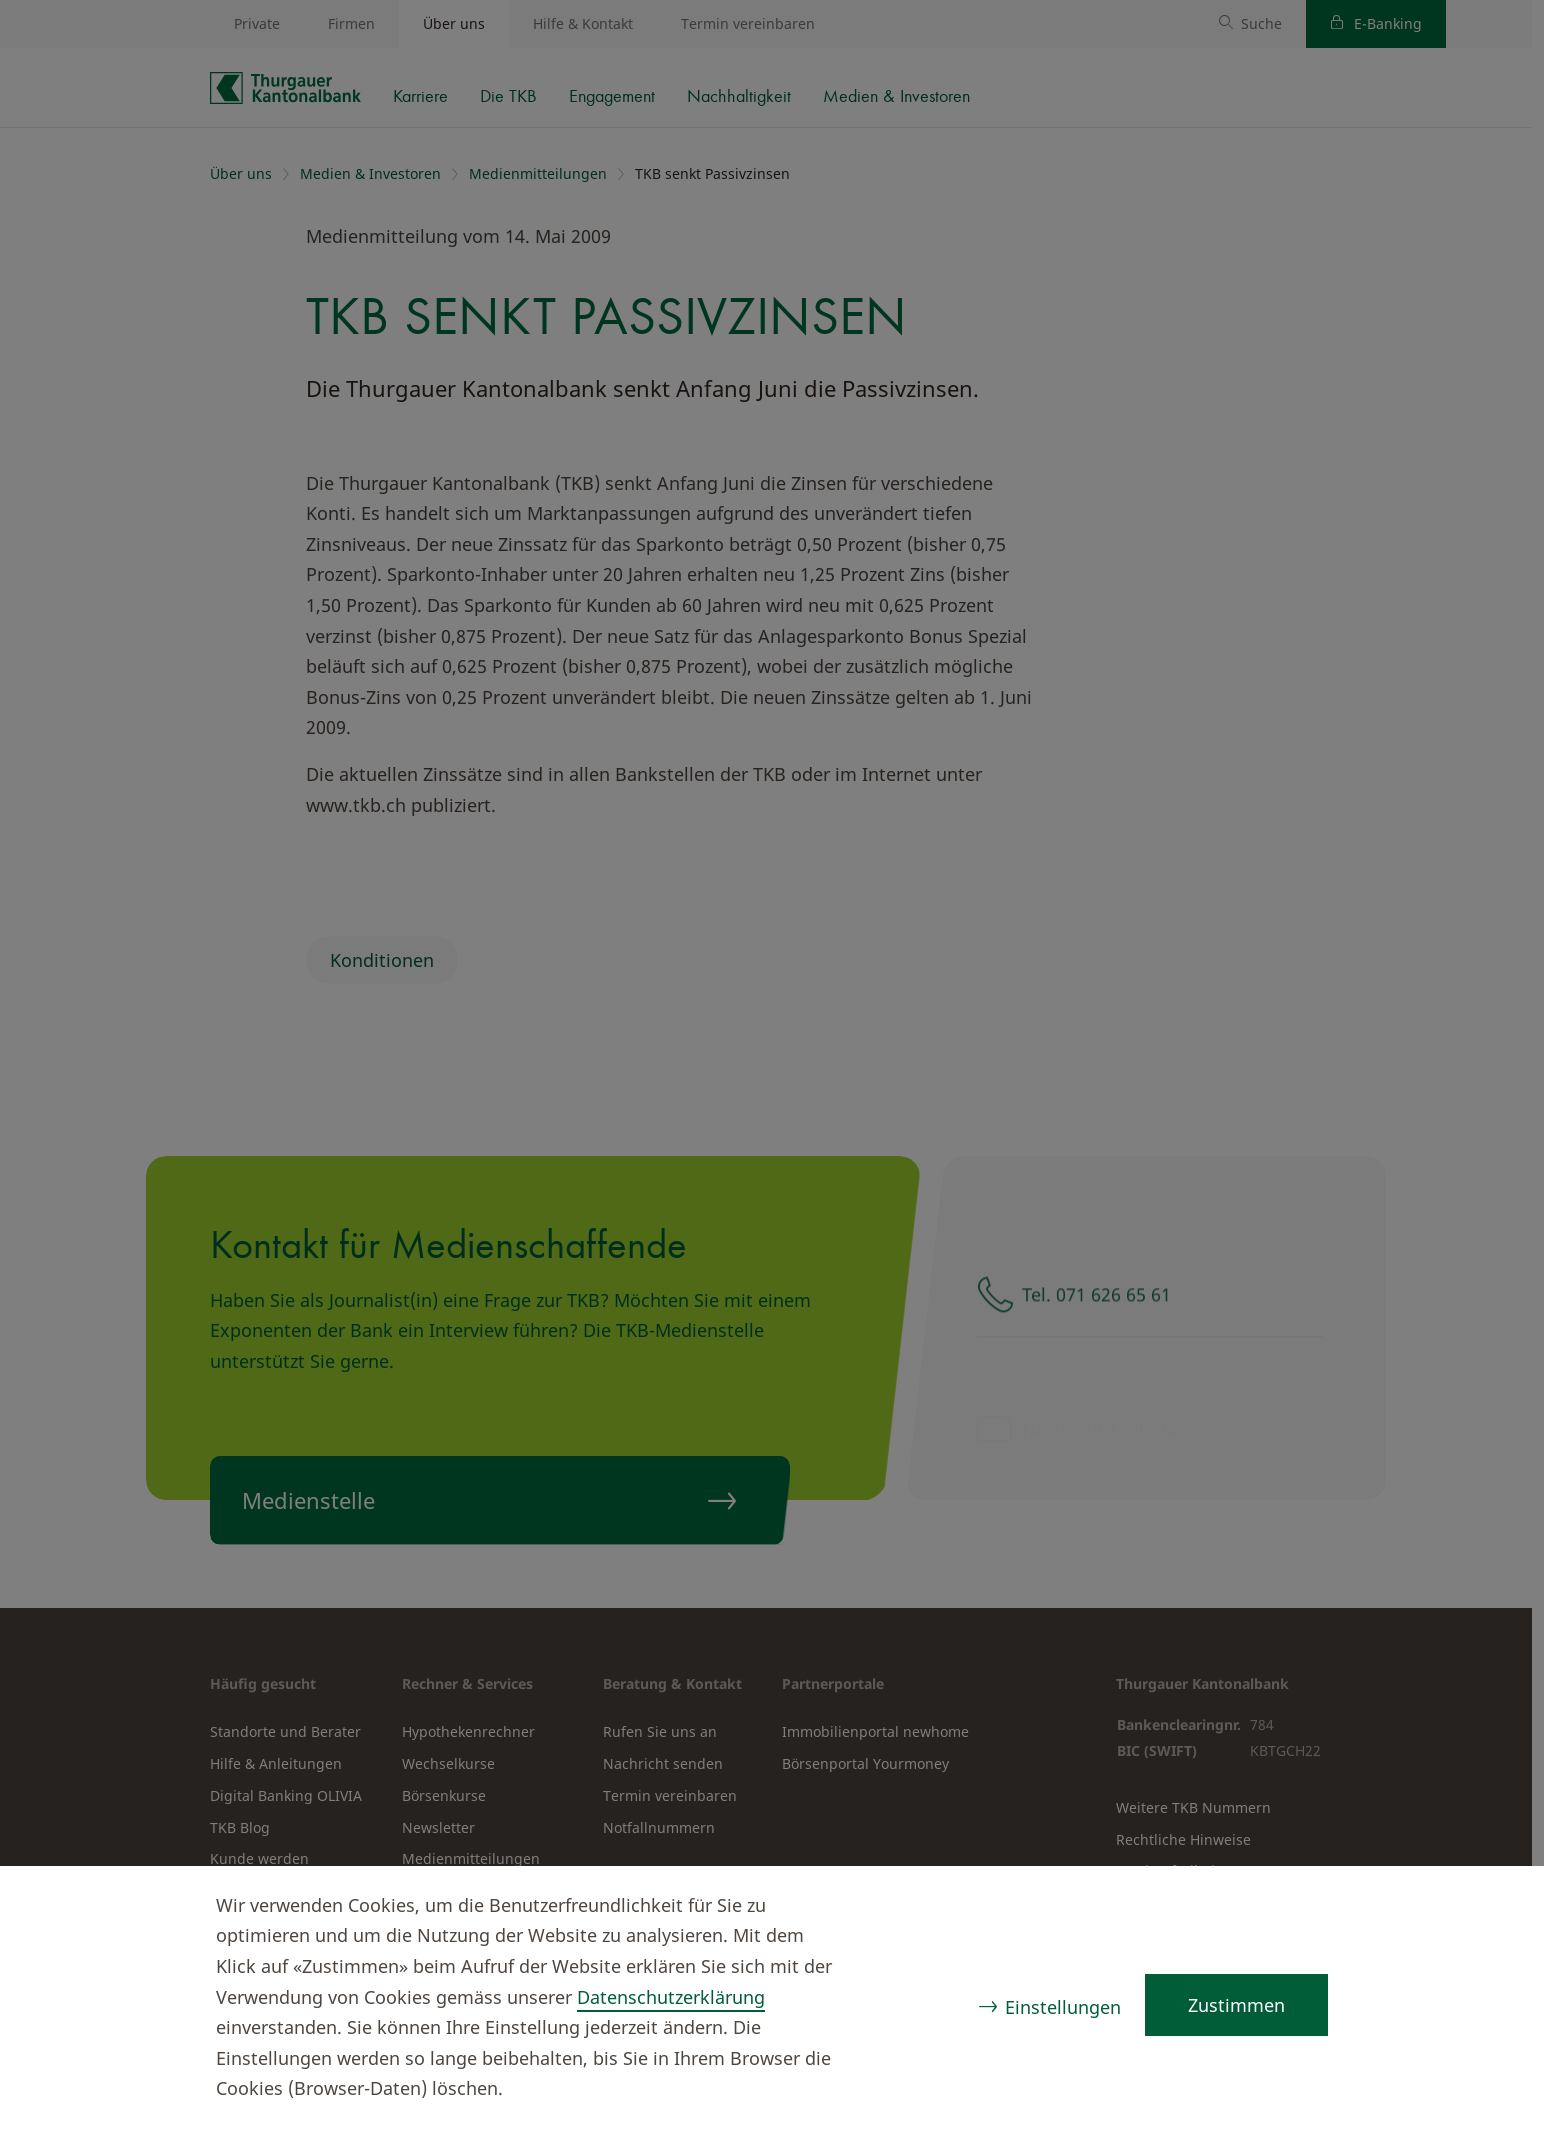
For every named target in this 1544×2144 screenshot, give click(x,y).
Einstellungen (1063, 2007)
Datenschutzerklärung (671, 1997)
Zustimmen (1236, 2005)
